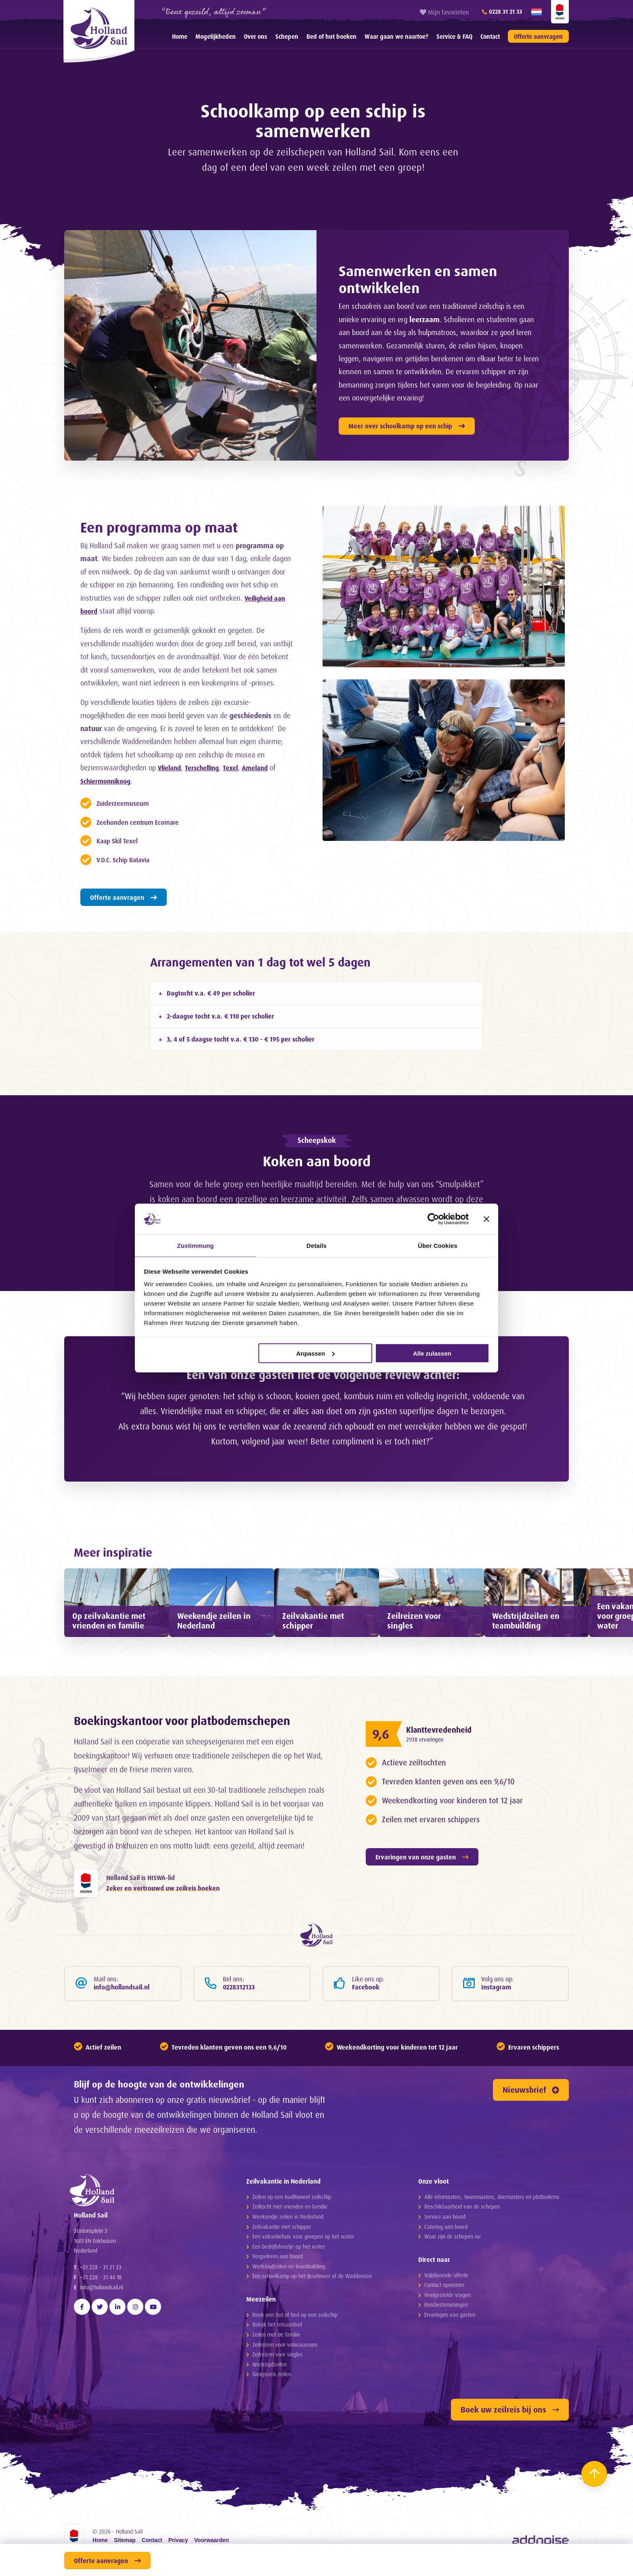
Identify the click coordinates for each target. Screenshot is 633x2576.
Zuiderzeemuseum (127, 803)
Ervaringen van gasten (449, 2365)
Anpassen (315, 1353)
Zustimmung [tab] (195, 1245)
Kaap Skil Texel (121, 840)
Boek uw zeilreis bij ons (510, 2461)
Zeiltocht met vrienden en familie (289, 2257)
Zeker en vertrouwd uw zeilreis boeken (163, 1934)
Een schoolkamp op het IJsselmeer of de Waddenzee (312, 2327)
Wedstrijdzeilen (269, 2415)
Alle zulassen (432, 1353)
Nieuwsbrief (531, 2141)
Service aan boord (444, 2267)
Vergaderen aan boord (277, 2307)
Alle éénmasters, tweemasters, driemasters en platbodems (492, 2248)
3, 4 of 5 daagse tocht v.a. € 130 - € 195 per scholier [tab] (240, 1039)
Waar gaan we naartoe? (396, 36)
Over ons (255, 36)
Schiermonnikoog (108, 780)
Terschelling (207, 767)
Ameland (265, 767)
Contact (490, 36)
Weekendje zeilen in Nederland (287, 2267)
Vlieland (171, 767)
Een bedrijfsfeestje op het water (288, 2297)
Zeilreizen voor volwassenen (284, 2395)
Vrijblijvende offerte (446, 2326)
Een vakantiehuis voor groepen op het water (303, 2287)
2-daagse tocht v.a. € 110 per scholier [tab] (220, 1016)
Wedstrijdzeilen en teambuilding (288, 2317)
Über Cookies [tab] (437, 1245)
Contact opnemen (444, 2336)
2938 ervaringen (432, 1784)
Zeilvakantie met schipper (281, 2277)
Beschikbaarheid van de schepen (462, 2257)
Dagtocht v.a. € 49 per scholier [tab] (211, 993)
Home (179, 36)
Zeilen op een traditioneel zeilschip (291, 2248)
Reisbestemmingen (446, 2355)
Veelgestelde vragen (447, 2346)
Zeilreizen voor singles (277, 2405)
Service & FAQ (454, 36)
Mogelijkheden (215, 36)
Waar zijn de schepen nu (452, 2287)
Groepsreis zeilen (271, 2425)
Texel (239, 767)
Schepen (286, 36)
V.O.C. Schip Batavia (129, 859)
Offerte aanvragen (538, 36)
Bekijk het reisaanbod (277, 2376)
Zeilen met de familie (276, 2385)
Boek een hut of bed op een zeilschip (294, 2365)
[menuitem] (179, 36)
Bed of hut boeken (331, 36)
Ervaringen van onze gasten (422, 1901)
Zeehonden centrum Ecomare (145, 822)
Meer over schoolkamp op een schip (406, 426)
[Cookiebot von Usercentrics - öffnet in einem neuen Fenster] (433, 1218)
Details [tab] (316, 1245)
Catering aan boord (445, 2277)
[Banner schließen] (486, 1218)
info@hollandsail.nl (101, 2362)
